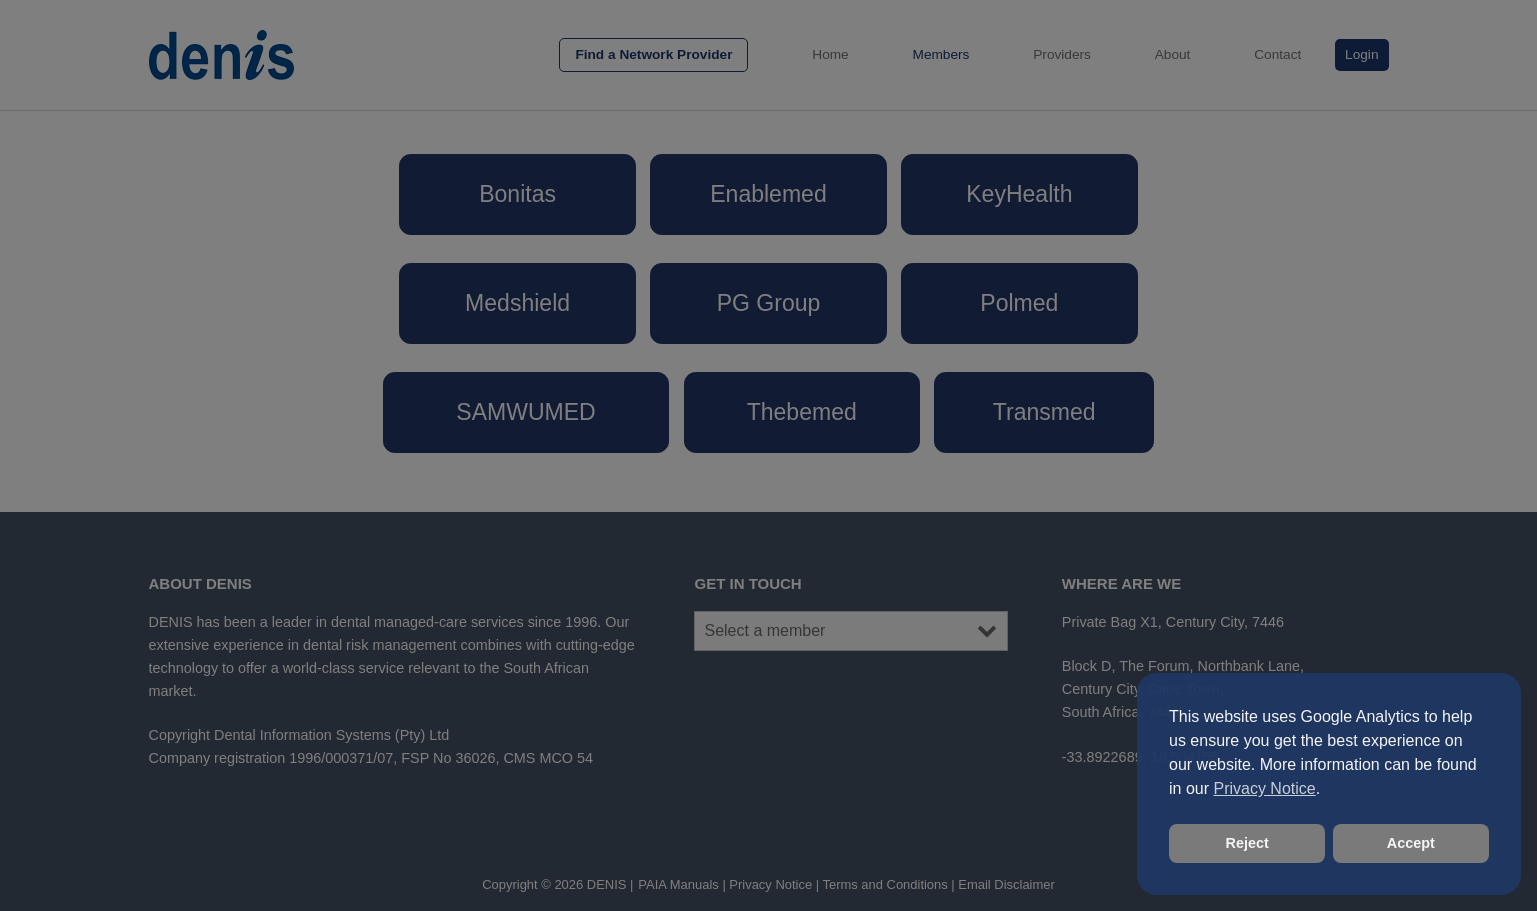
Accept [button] (1411, 843)
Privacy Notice (1264, 788)
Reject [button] (1247, 843)
